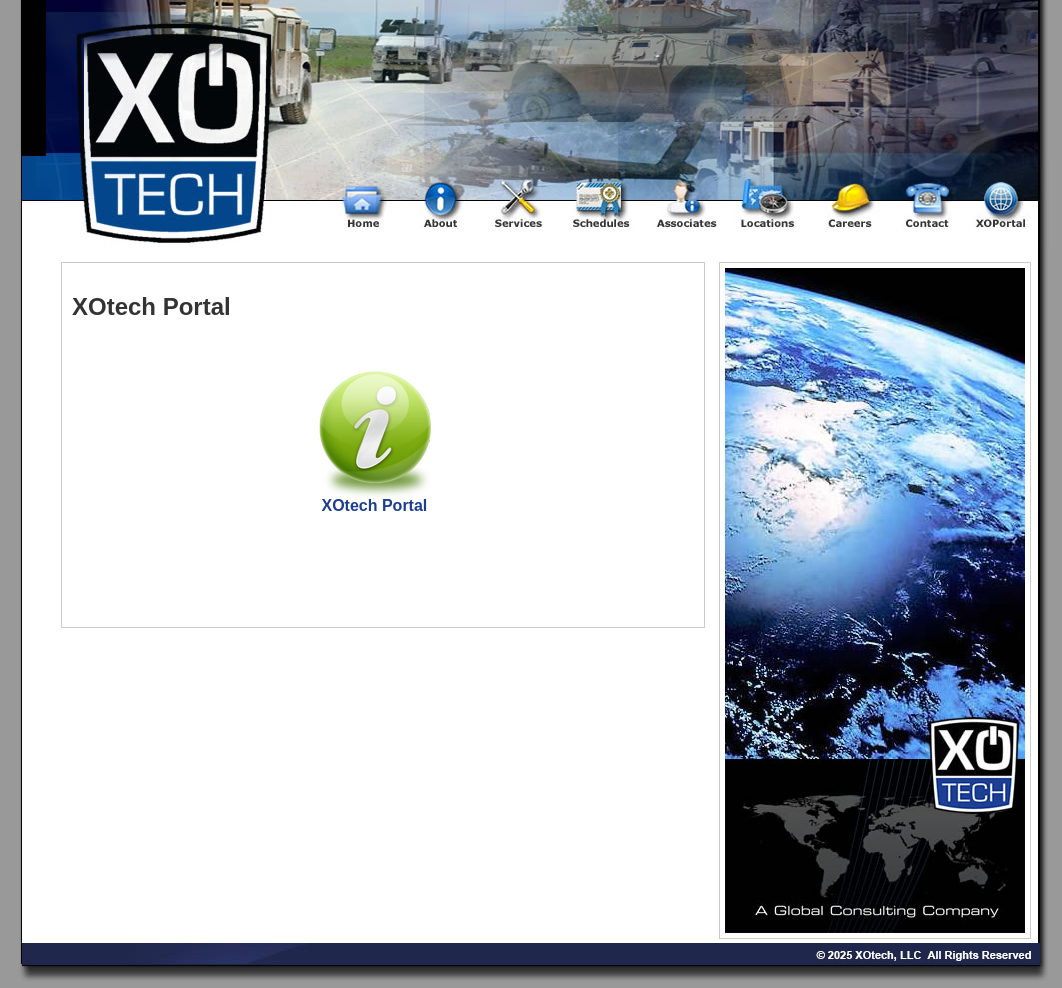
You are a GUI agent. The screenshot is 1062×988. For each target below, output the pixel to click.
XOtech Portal (374, 505)
